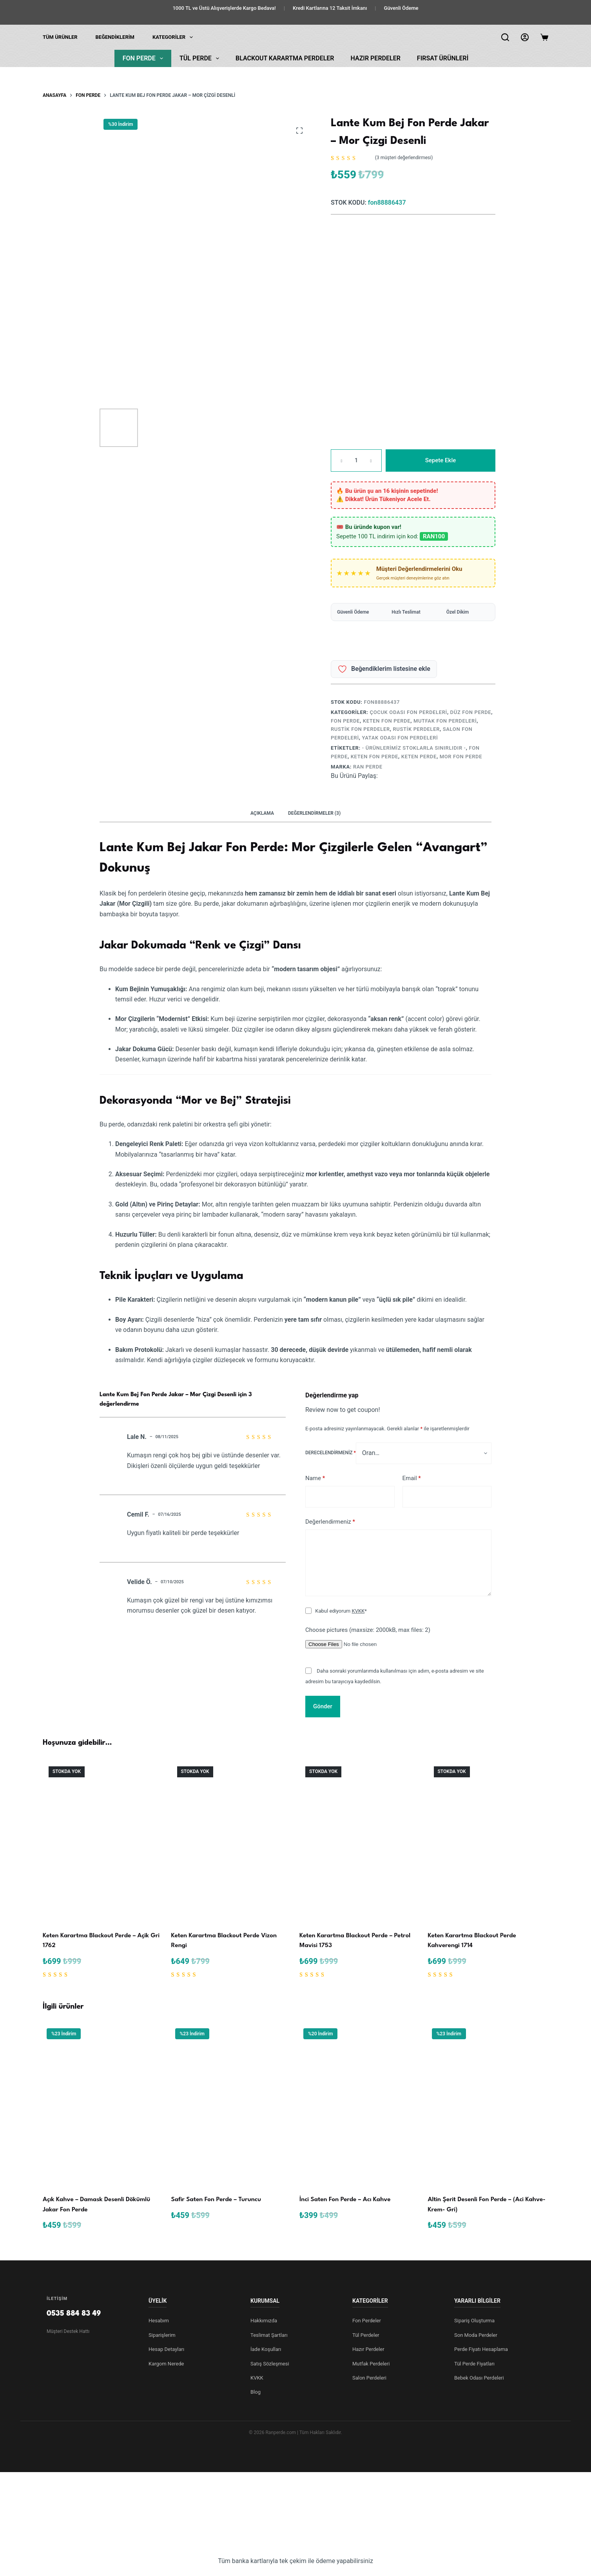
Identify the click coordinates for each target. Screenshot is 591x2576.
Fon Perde (144, 58)
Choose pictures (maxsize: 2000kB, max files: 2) (367, 1629)
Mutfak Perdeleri (371, 2364)
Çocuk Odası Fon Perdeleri (408, 712)
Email (411, 1478)
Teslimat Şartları (269, 2335)
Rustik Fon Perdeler (360, 729)
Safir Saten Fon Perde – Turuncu (216, 2199)
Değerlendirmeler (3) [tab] (314, 813)
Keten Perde (419, 756)
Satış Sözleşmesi (269, 2364)
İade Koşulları (265, 2349)
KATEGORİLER (174, 37)
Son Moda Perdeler (475, 2335)
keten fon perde (374, 756)
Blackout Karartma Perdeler (285, 58)
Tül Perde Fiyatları (474, 2364)
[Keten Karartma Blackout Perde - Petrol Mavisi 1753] (359, 1840)
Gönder (322, 1706)
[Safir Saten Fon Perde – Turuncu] (231, 2104)
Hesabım (159, 2320)
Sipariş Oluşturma (474, 2320)
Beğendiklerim (115, 37)
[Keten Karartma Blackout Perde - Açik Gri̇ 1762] (103, 1840)
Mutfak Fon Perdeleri (445, 721)
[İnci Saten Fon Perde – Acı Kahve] (359, 2104)
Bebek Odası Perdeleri (479, 2378)
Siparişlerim (162, 2335)
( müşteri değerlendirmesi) (404, 157)
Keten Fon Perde (386, 721)
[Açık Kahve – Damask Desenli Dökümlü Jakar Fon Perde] (103, 2104)
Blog (255, 2392)
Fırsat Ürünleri (442, 58)
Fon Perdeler (366, 2320)
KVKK (358, 1611)
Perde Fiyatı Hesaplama (481, 2349)
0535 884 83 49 (74, 2313)
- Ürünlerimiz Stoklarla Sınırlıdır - (414, 748)
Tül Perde (200, 58)
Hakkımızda (263, 2320)
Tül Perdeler (365, 2335)
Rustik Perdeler (416, 729)
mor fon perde (461, 756)
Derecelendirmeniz (330, 1452)
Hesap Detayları (166, 2349)
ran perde (368, 767)
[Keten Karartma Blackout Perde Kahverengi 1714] (488, 1840)
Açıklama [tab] (262, 813)
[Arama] (505, 37)
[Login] (525, 37)
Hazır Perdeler (376, 58)
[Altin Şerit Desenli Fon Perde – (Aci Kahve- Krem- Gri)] (488, 2104)
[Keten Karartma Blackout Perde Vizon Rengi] (231, 1840)
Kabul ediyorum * (341, 1611)
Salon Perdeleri (369, 2378)
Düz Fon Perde (470, 712)
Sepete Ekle (440, 460)
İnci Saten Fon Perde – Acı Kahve (345, 2199)
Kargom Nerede (166, 2364)
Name (315, 1478)
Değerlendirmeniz (330, 1522)
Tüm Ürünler (60, 37)
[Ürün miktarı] (356, 460)
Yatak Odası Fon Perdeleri (400, 738)
